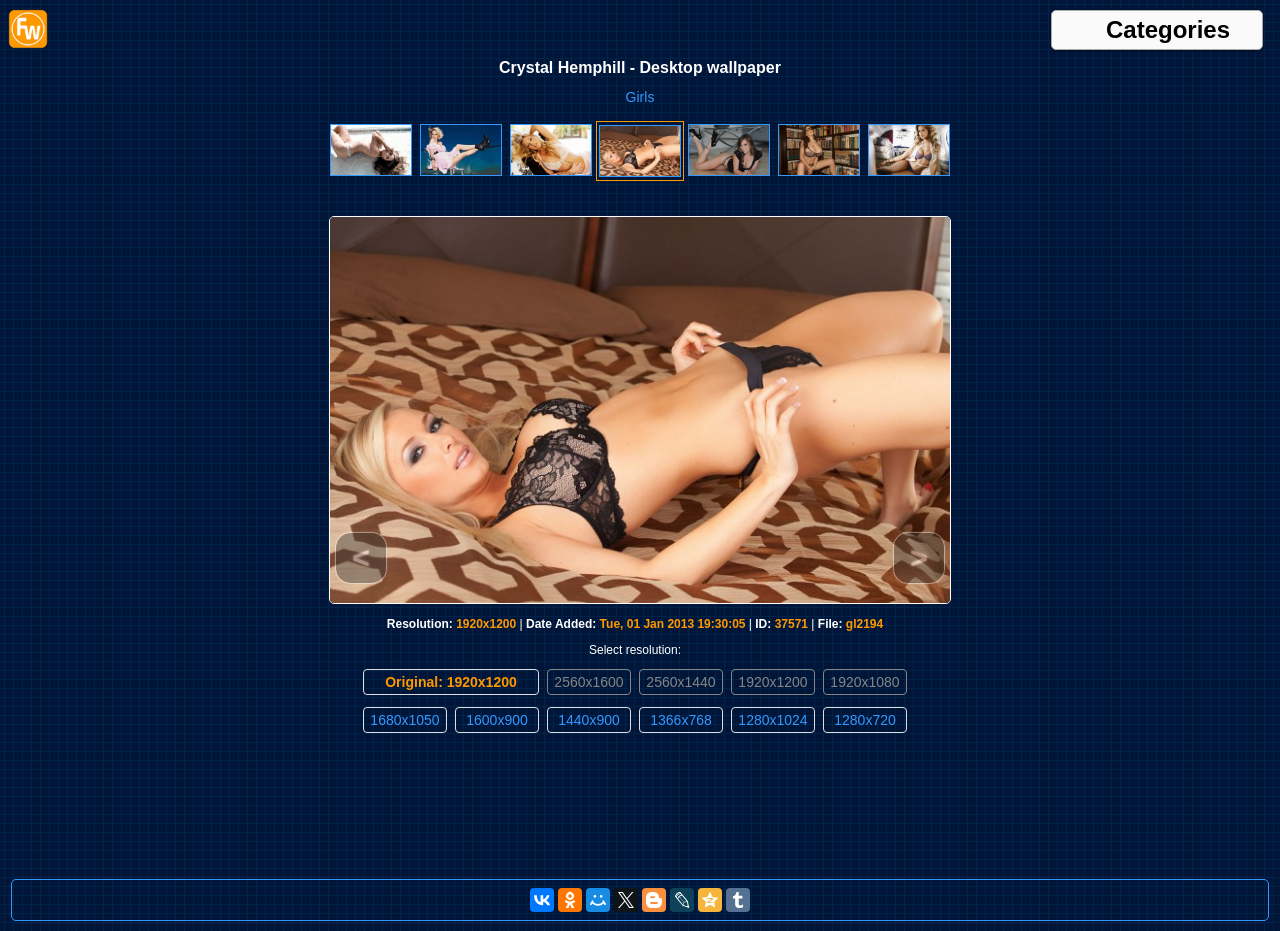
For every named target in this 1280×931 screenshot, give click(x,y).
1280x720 (865, 720)
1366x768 (681, 720)
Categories (1168, 30)
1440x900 (589, 720)
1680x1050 (404, 720)
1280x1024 (772, 720)
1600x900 (497, 720)
